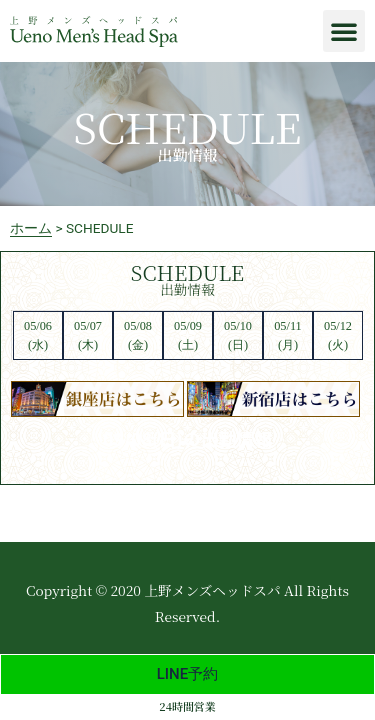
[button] (344, 31)
